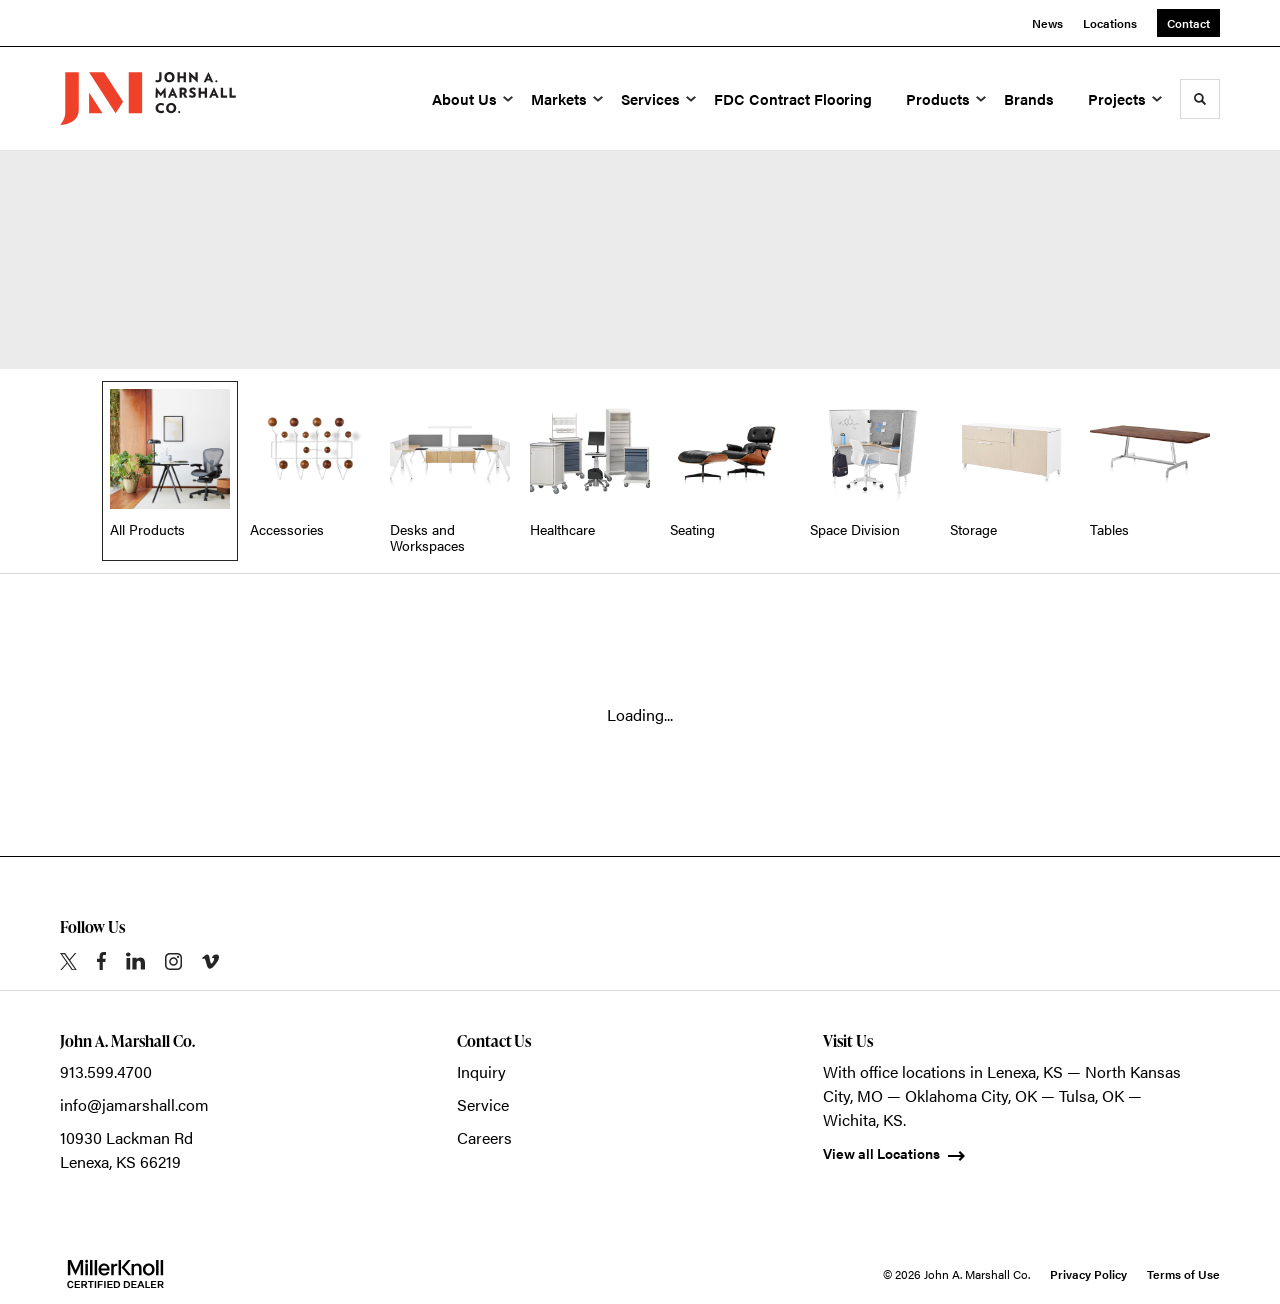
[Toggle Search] (1200, 99)
